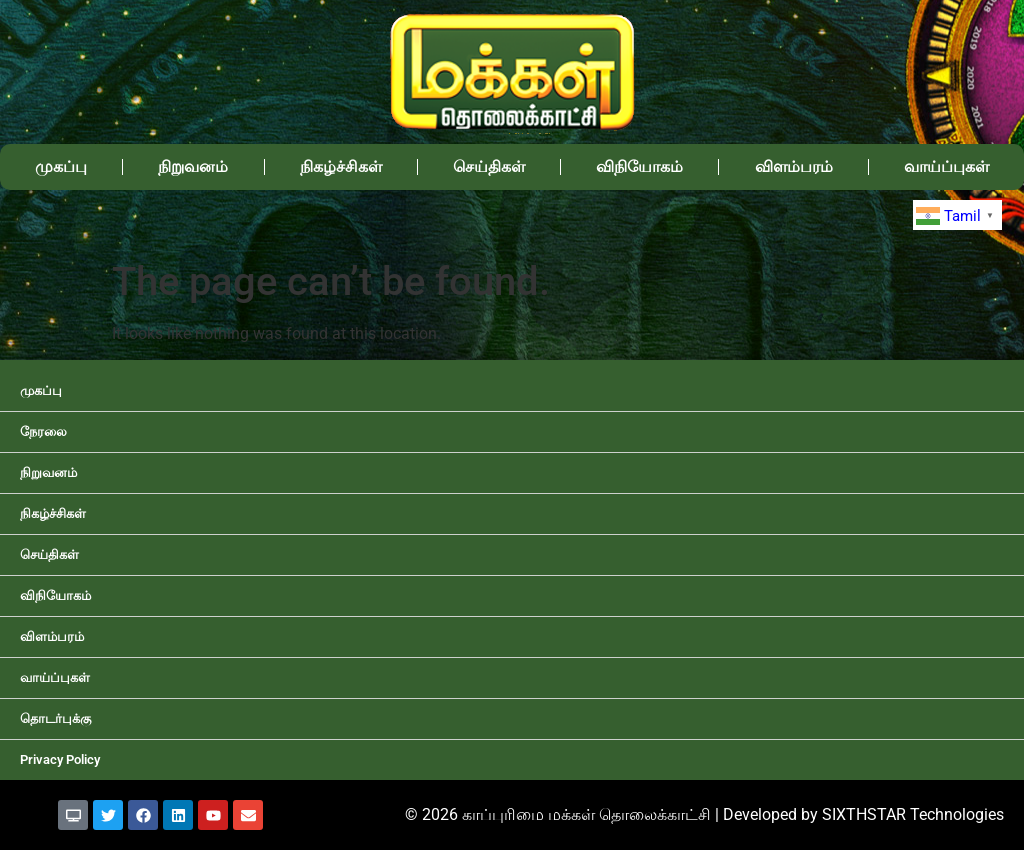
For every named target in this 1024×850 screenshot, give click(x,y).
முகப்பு (61, 166)
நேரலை (43, 431)
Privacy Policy (60, 759)
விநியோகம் (639, 166)
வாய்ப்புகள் (946, 166)
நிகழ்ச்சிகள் (341, 166)
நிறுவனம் (193, 166)
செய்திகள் (489, 166)
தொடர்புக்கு (55, 718)
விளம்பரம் (794, 166)
